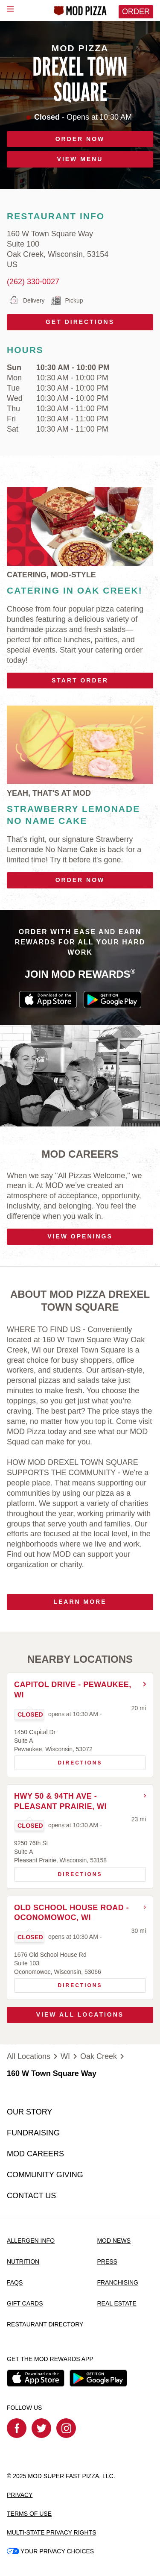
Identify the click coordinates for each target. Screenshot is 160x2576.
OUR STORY (29, 2112)
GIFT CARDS (25, 2303)
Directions (58, 1761)
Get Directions (60, 319)
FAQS (15, 2282)
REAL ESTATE (116, 2303)
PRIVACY (19, 2494)
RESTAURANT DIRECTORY (45, 2324)
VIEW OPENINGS (80, 1236)
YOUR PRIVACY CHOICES (50, 2551)
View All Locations (80, 2014)
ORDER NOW (80, 138)
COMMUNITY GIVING (45, 2174)
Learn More (79, 1601)
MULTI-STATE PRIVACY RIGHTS (51, 2532)
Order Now (80, 879)
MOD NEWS (114, 2240)
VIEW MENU (80, 159)
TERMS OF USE (29, 2513)
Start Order (80, 680)
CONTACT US (31, 2195)
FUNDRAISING (33, 2133)
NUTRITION (23, 2261)
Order (136, 11)
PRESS (107, 2261)
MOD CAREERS (35, 2154)
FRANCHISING (117, 2282)
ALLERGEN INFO (31, 2240)
